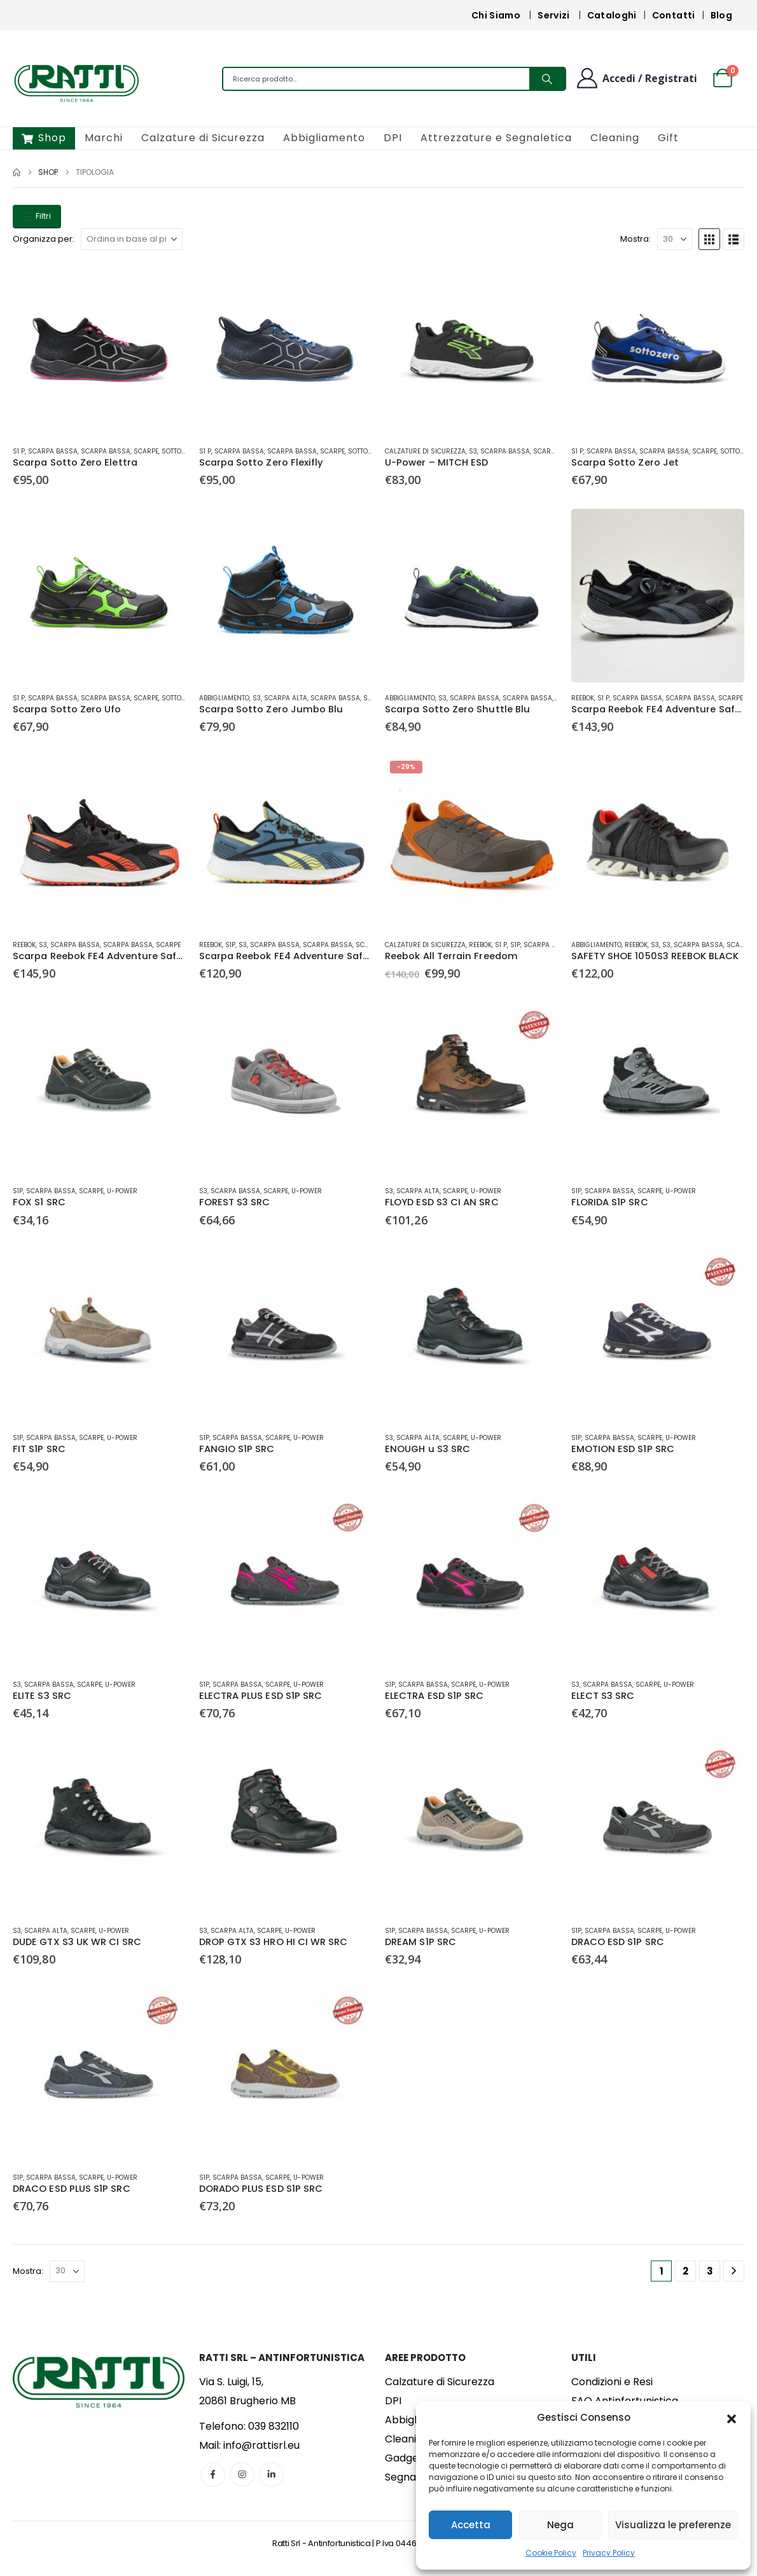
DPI (393, 137)
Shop (44, 137)
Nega (560, 2524)
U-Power (122, 1191)
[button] (731, 2417)
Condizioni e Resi (612, 2381)
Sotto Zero (180, 451)
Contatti (673, 15)
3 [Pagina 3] (710, 2271)
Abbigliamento (324, 137)
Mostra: (635, 239)
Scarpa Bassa (53, 451)
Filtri (37, 216)
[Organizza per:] (132, 239)
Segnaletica (414, 2477)
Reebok (582, 698)
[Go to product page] (99, 349)
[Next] (733, 2271)
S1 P (19, 451)
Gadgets (406, 2458)
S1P (230, 945)
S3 (473, 451)
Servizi (553, 15)
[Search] (547, 79)
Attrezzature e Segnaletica (496, 137)
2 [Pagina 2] (685, 2271)
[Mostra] (674, 239)
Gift (668, 137)
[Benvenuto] (636, 78)
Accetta (470, 2524)
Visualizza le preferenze (673, 2524)
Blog (721, 15)
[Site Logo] (76, 82)
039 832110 (273, 2426)
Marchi (104, 137)
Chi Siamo (495, 15)
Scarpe (146, 451)
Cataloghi (612, 15)
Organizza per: (43, 239)
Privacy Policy (609, 2552)
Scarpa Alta (285, 698)
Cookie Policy (550, 2552)
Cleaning (614, 137)
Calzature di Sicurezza (203, 137)
